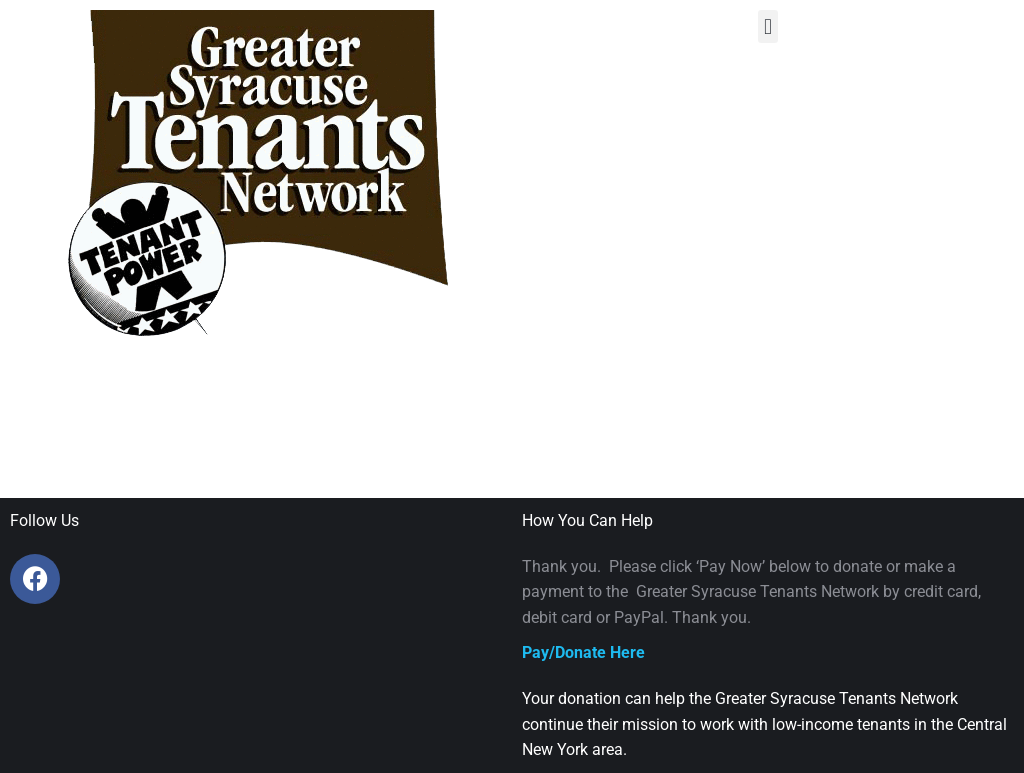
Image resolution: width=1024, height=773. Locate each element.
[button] (767, 26)
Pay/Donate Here (583, 652)
